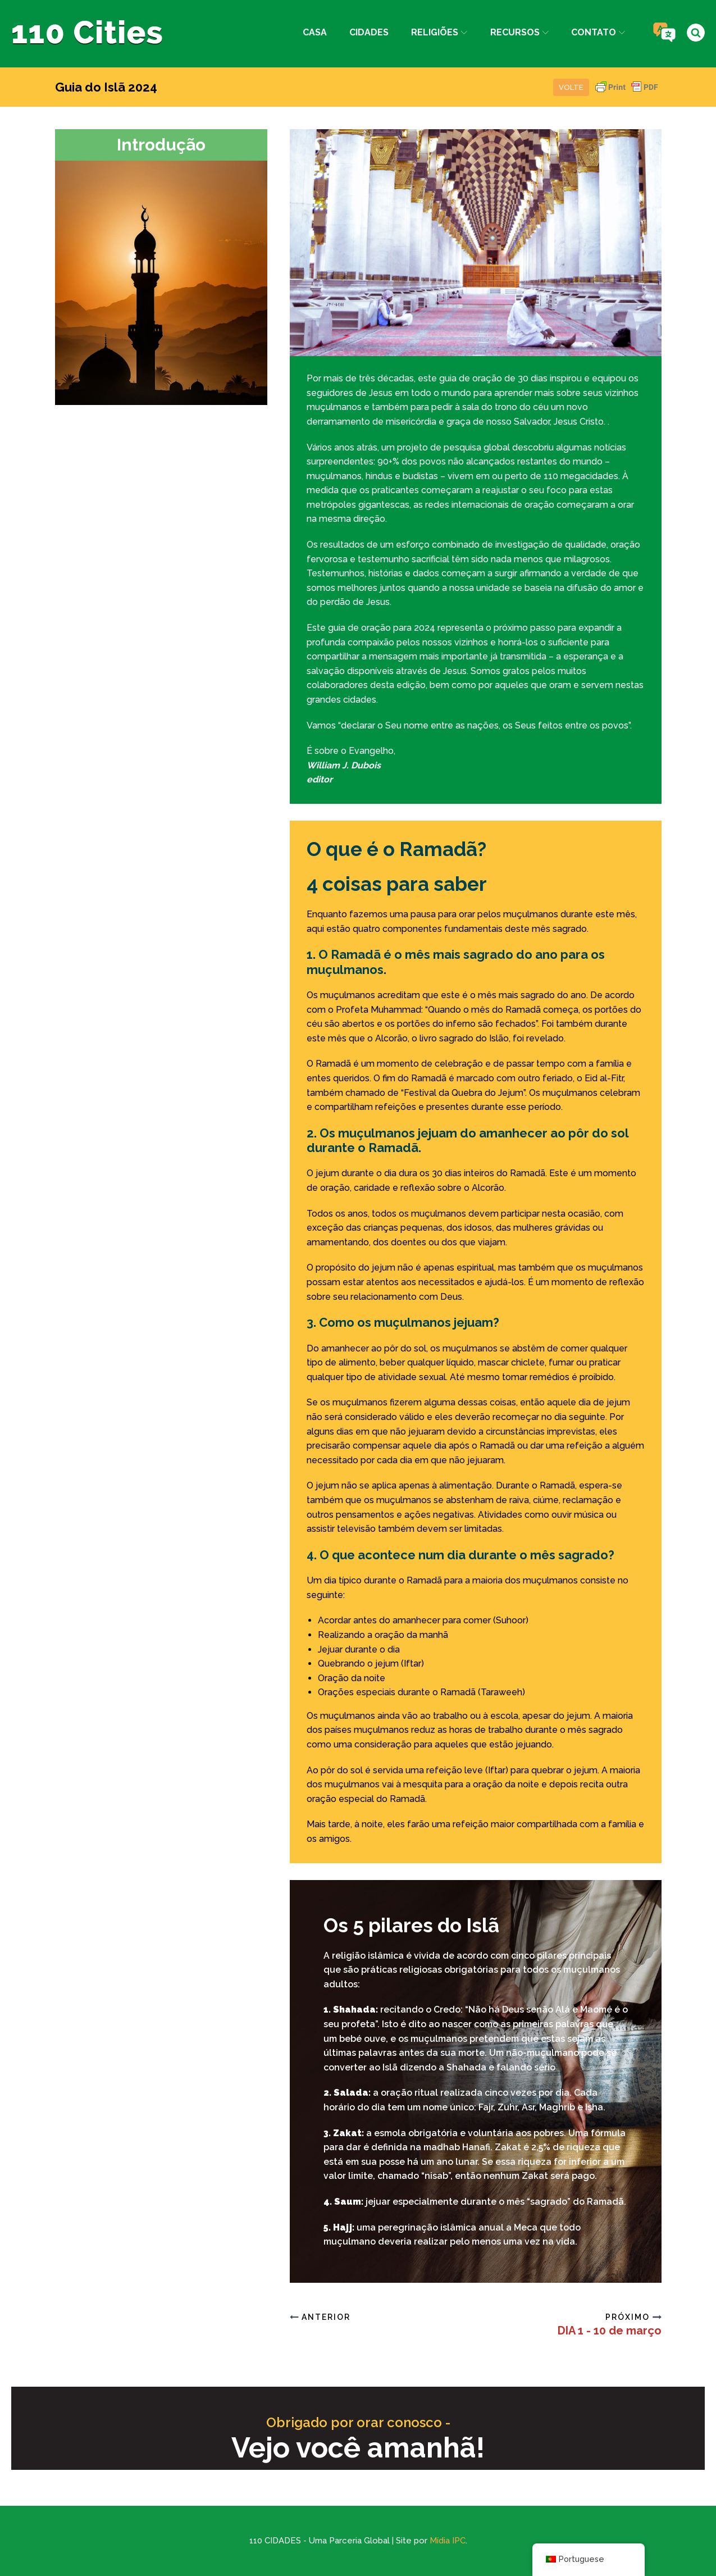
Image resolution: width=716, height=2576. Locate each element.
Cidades (369, 32)
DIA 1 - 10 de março (610, 2330)
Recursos (519, 32)
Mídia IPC (448, 2541)
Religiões (439, 32)
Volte (571, 87)
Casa (315, 32)
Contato (598, 32)
